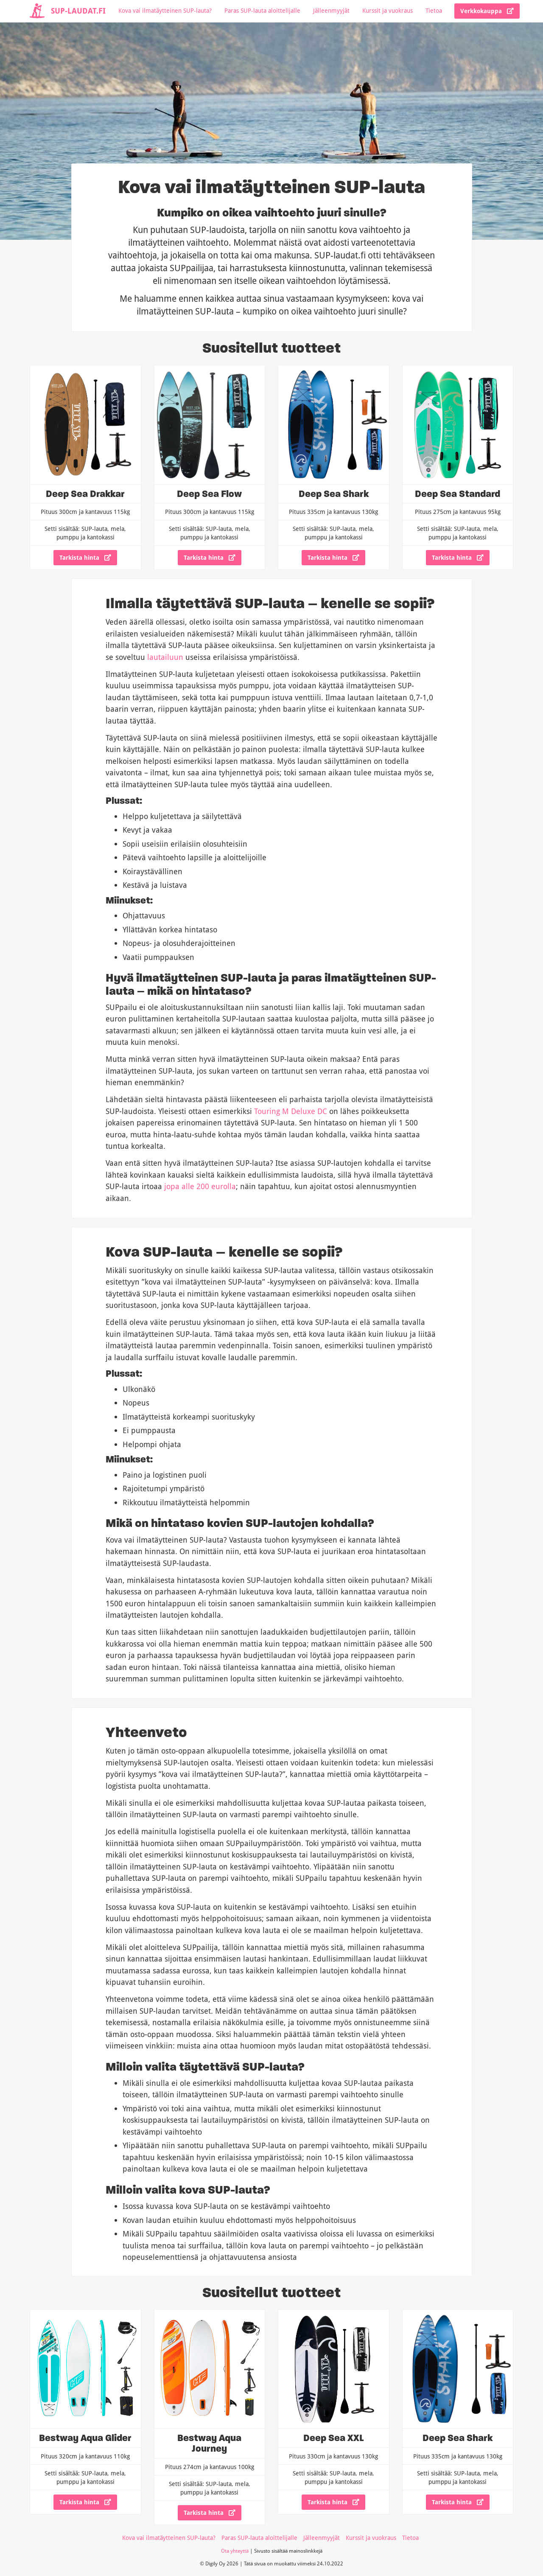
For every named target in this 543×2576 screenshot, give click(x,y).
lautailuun (165, 657)
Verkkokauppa (487, 11)
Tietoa (433, 10)
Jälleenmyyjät (331, 10)
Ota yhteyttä (235, 2550)
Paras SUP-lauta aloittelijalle (262, 10)
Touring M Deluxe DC (290, 1111)
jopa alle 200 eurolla (200, 1186)
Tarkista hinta (85, 557)
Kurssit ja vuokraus (387, 10)
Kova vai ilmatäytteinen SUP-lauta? (165, 10)
